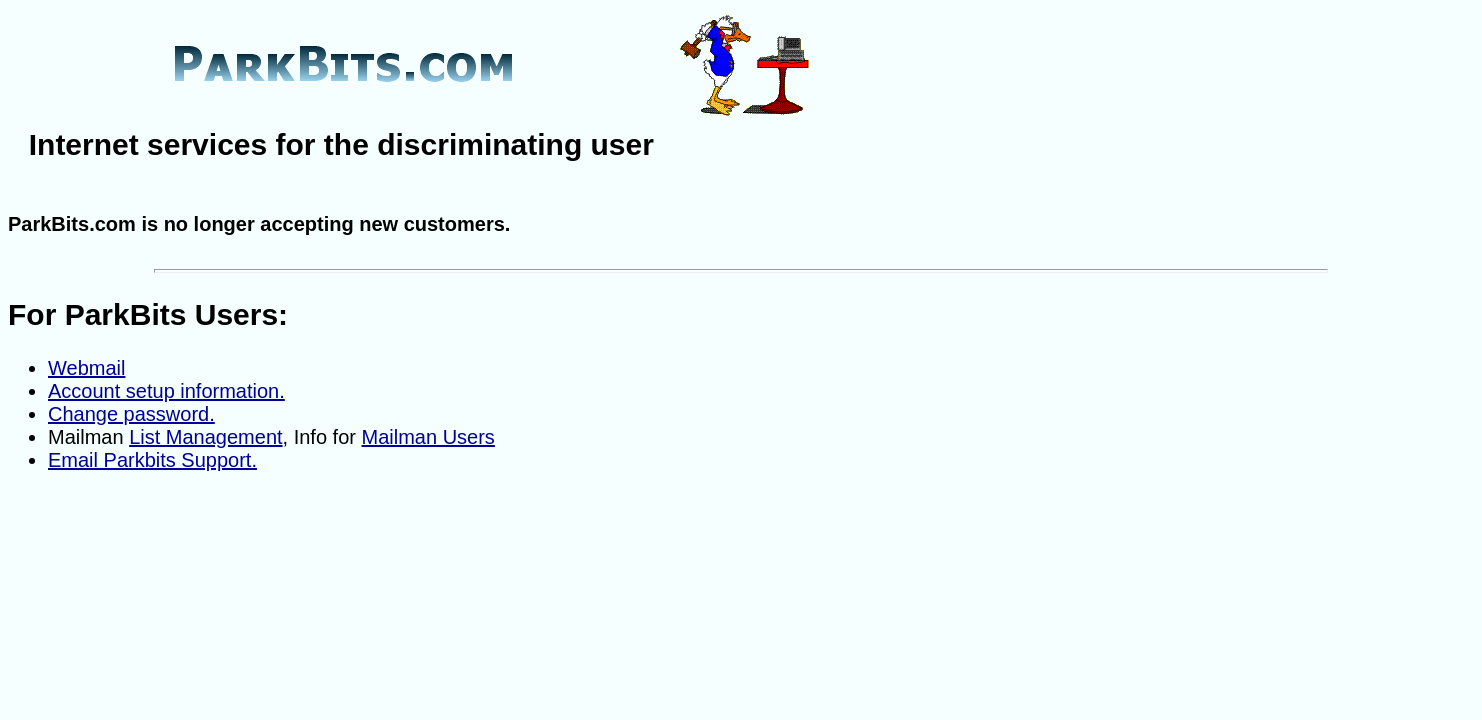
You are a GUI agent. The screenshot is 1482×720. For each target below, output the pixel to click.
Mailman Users (428, 437)
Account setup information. (166, 391)
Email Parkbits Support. (152, 460)
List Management (205, 437)
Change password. (131, 414)
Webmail (86, 368)
